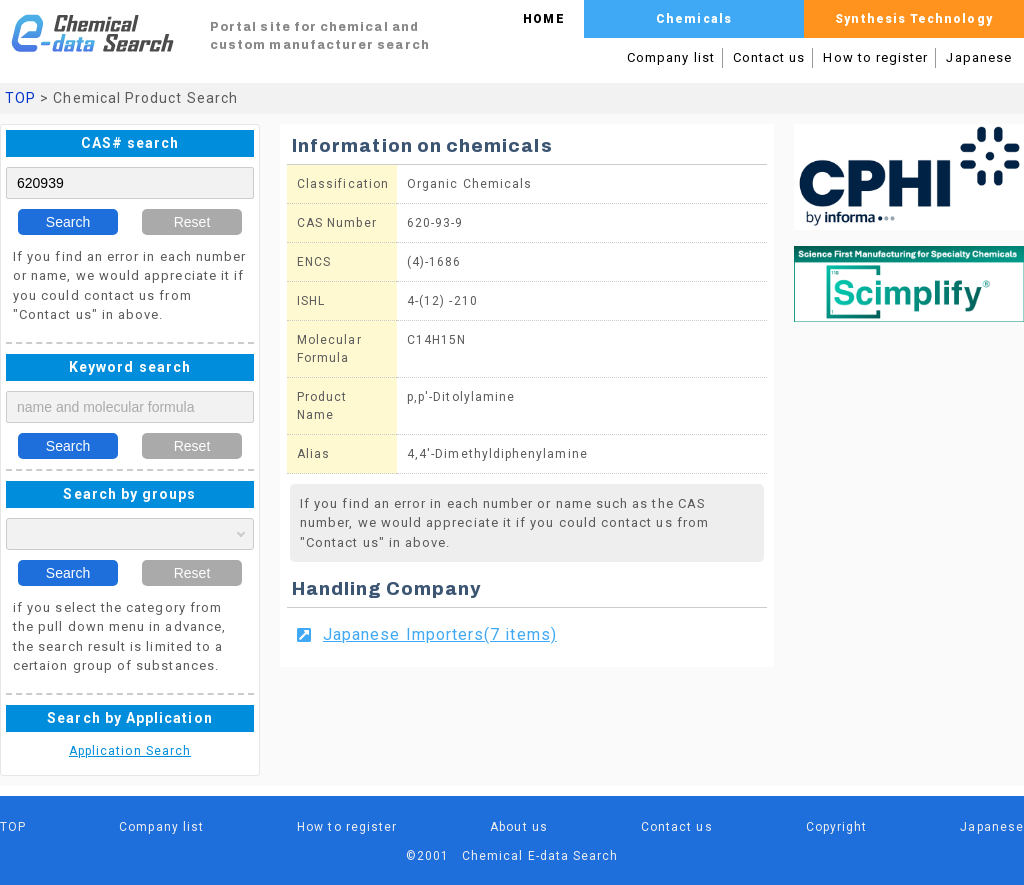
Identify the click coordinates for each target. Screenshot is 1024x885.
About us (519, 827)
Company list (671, 57)
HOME (543, 19)
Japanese (979, 57)
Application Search (130, 751)
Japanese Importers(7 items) (440, 634)
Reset (192, 222)
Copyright (837, 827)
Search (68, 222)
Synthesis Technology (913, 19)
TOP (20, 98)
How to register (875, 57)
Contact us (769, 57)
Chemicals (694, 19)
